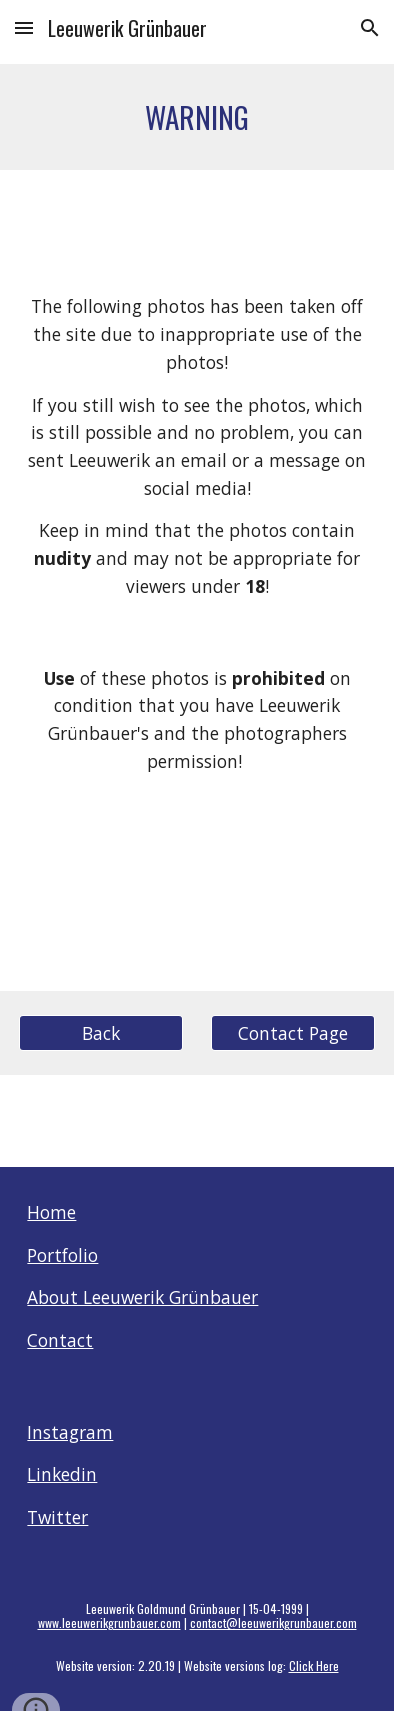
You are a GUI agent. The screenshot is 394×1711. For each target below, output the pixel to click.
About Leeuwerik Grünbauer (142, 1297)
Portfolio (62, 1255)
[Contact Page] (292, 1033)
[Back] (100, 1033)
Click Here (314, 1665)
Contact (60, 1340)
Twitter (57, 1517)
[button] (24, 27)
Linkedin (62, 1474)
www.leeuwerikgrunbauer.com (109, 1622)
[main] (196, 117)
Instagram (70, 1432)
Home (51, 1212)
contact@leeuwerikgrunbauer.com (273, 1622)
